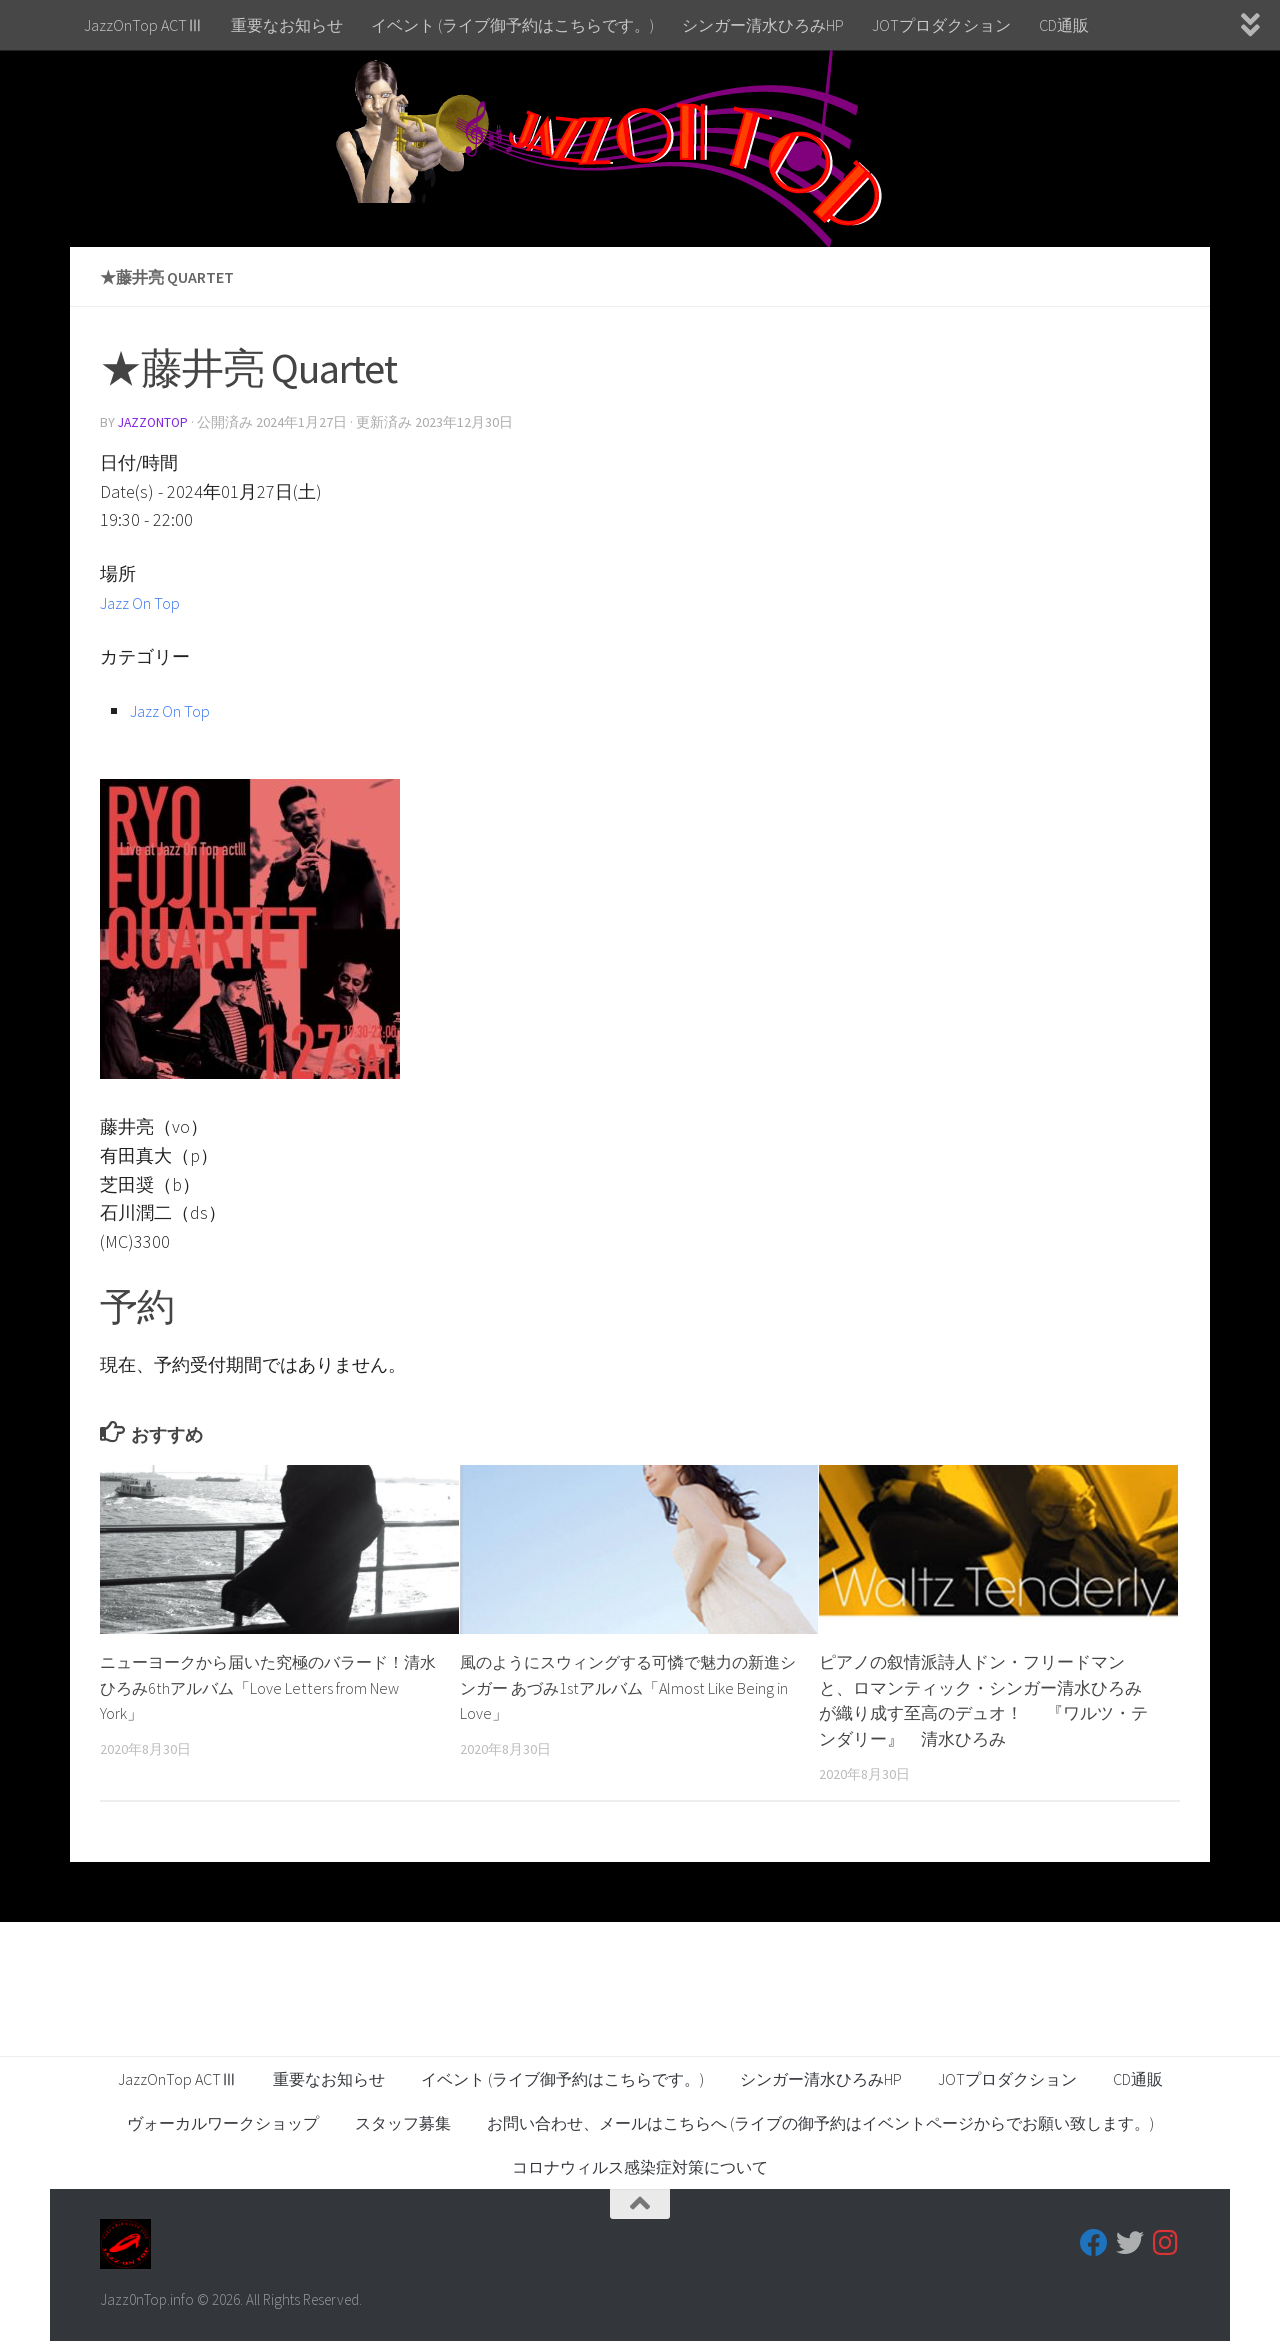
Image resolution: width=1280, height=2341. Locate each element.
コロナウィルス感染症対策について (640, 2166)
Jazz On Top (146, 601)
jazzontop (155, 422)
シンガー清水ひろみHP (763, 25)
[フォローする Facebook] (1094, 2242)
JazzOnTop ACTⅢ (143, 25)
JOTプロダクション (941, 25)
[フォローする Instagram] (1166, 2242)
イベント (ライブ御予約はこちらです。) (512, 25)
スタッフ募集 (403, 2122)
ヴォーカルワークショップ (223, 2122)
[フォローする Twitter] (1130, 2242)
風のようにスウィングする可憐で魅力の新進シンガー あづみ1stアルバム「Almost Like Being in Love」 (622, 1686)
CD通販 (1064, 25)
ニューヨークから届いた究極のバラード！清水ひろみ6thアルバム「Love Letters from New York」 (261, 1686)
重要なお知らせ (287, 25)
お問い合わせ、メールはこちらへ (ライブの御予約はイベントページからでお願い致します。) (820, 2122)
